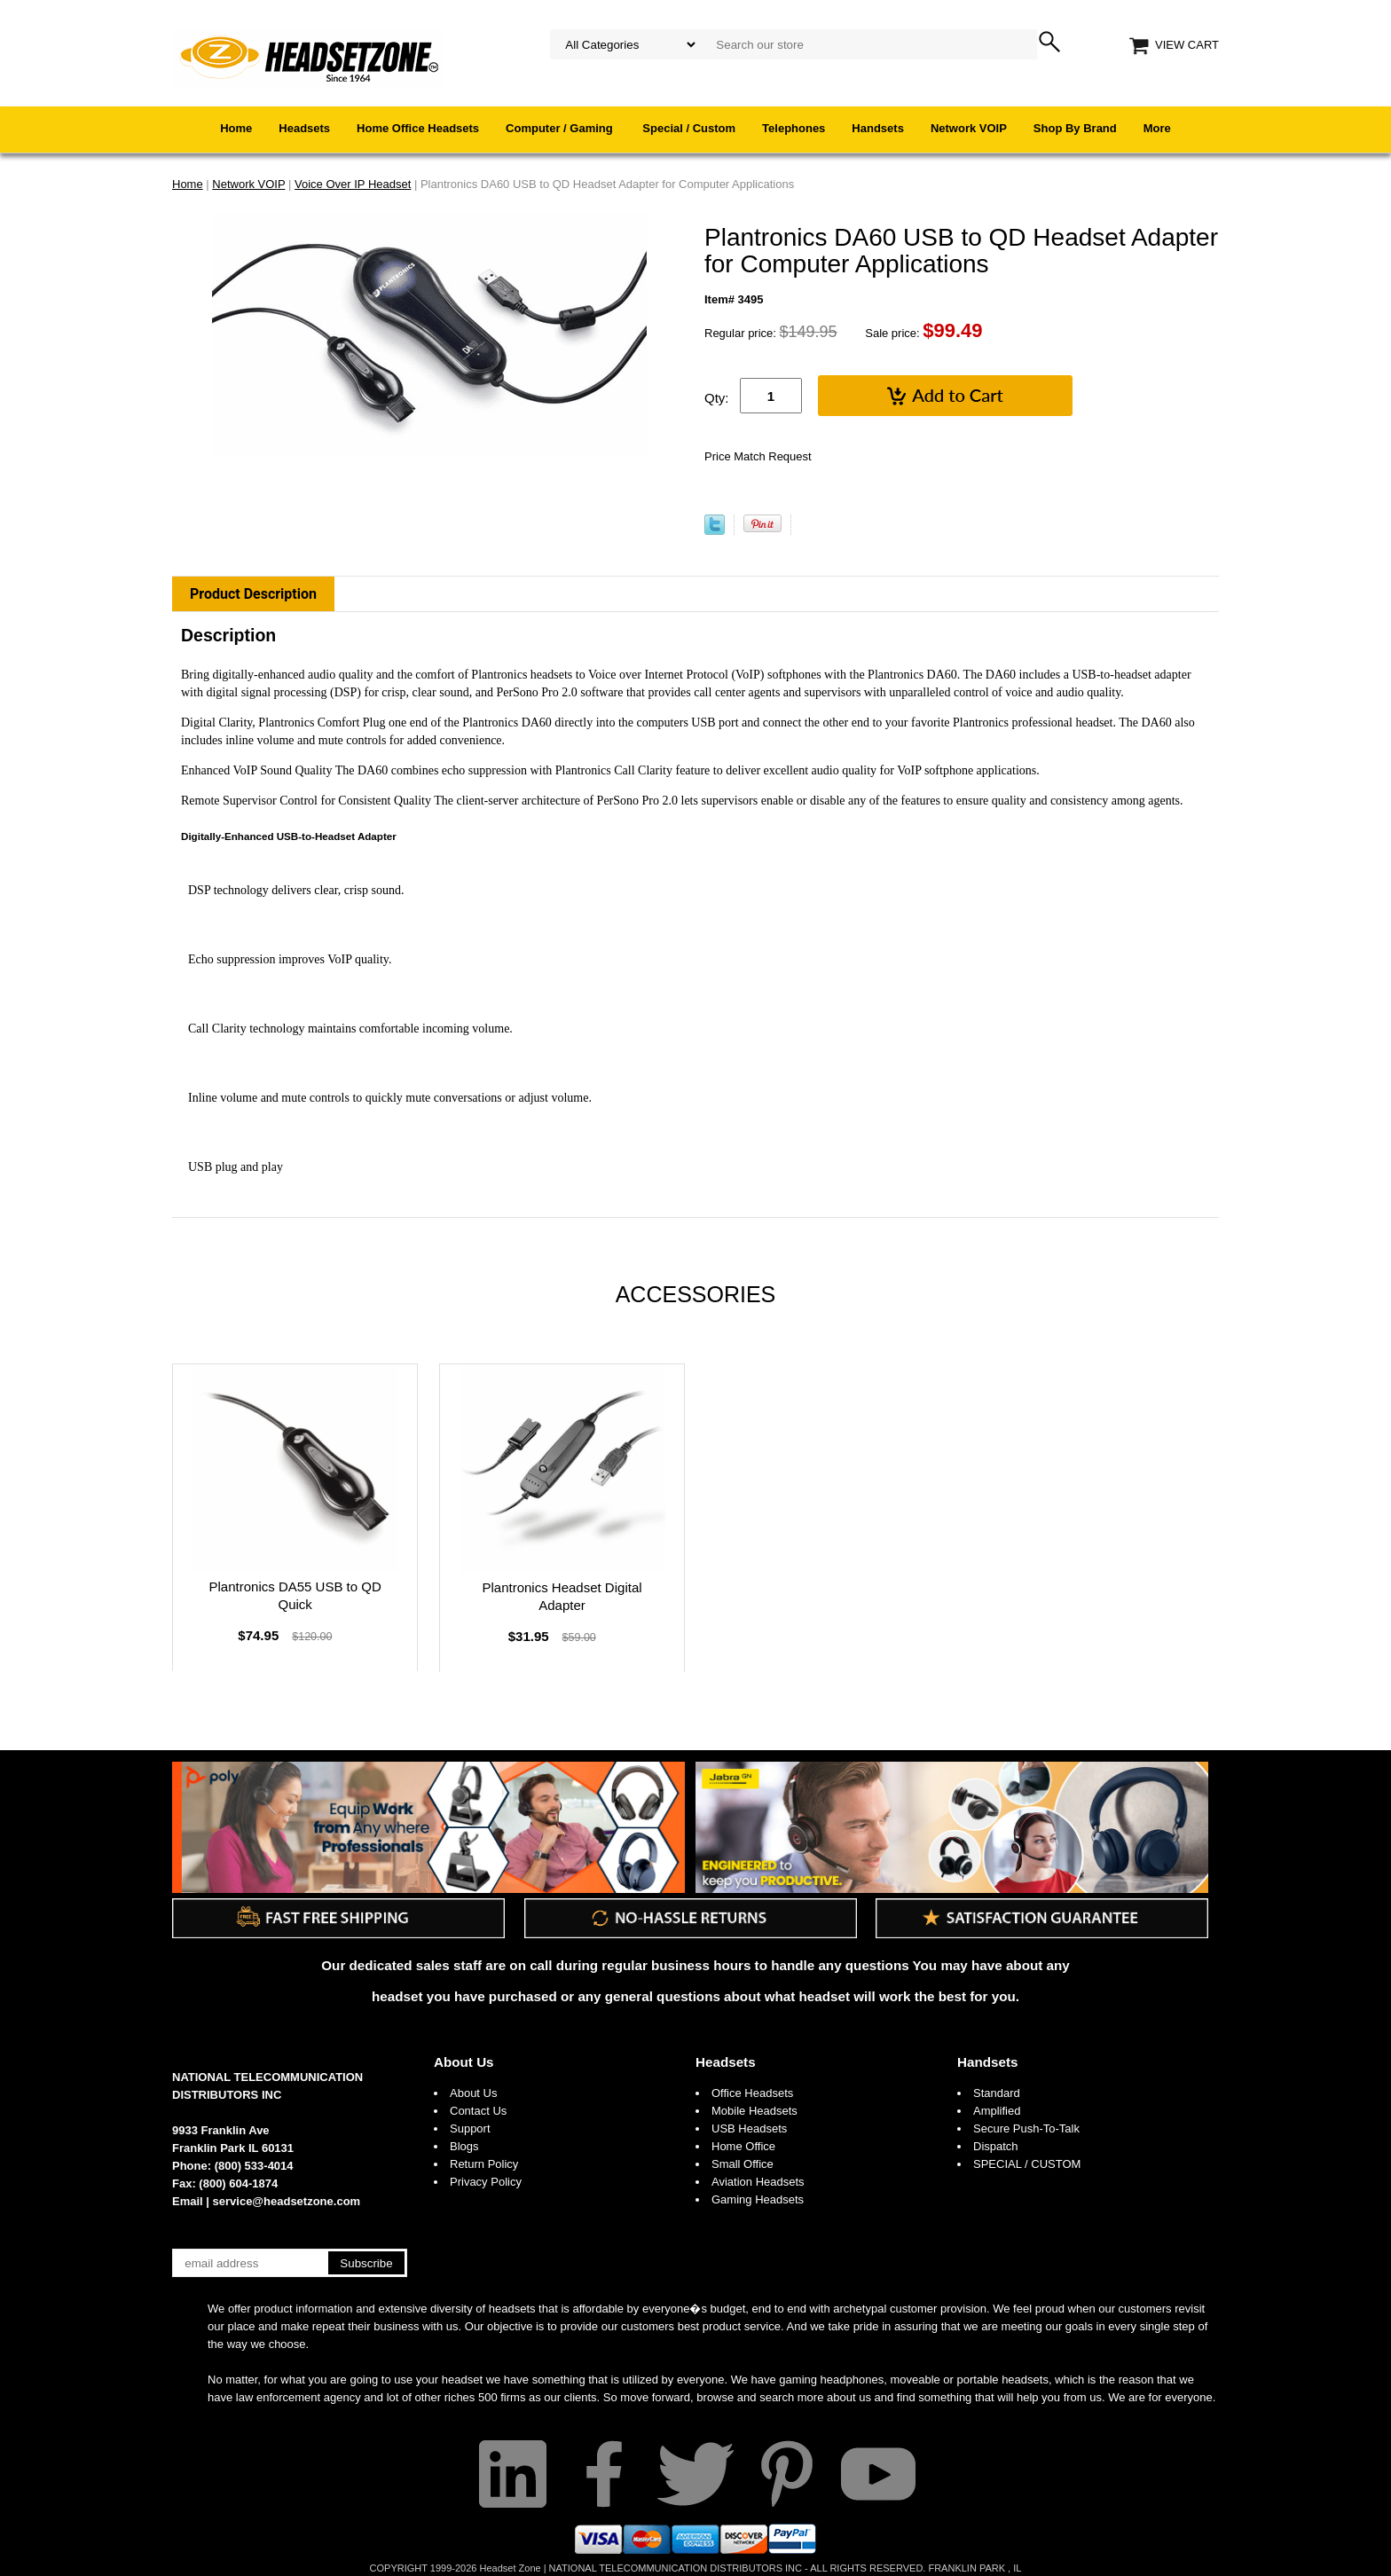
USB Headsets (749, 2128)
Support (470, 2128)
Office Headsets (752, 2093)
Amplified (996, 2110)
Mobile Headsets (754, 2110)
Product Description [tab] (253, 593)
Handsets (878, 128)
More (1157, 128)
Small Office (742, 2164)
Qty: (716, 397)
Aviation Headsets (758, 2181)
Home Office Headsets (418, 128)
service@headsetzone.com (287, 2201)
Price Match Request (758, 456)
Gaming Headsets (757, 2199)
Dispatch (995, 2146)
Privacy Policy (486, 2181)
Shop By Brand (1075, 128)
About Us (464, 2061)
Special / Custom (688, 128)
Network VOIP (969, 128)
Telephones (793, 128)
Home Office (743, 2146)
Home (236, 128)
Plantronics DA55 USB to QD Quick (295, 1595)
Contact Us (478, 2110)
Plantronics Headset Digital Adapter (561, 1596)
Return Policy (484, 2164)
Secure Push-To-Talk (1026, 2128)
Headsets (304, 128)
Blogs (464, 2146)
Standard (996, 2093)
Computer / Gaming (561, 128)
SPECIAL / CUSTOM (1027, 2164)
